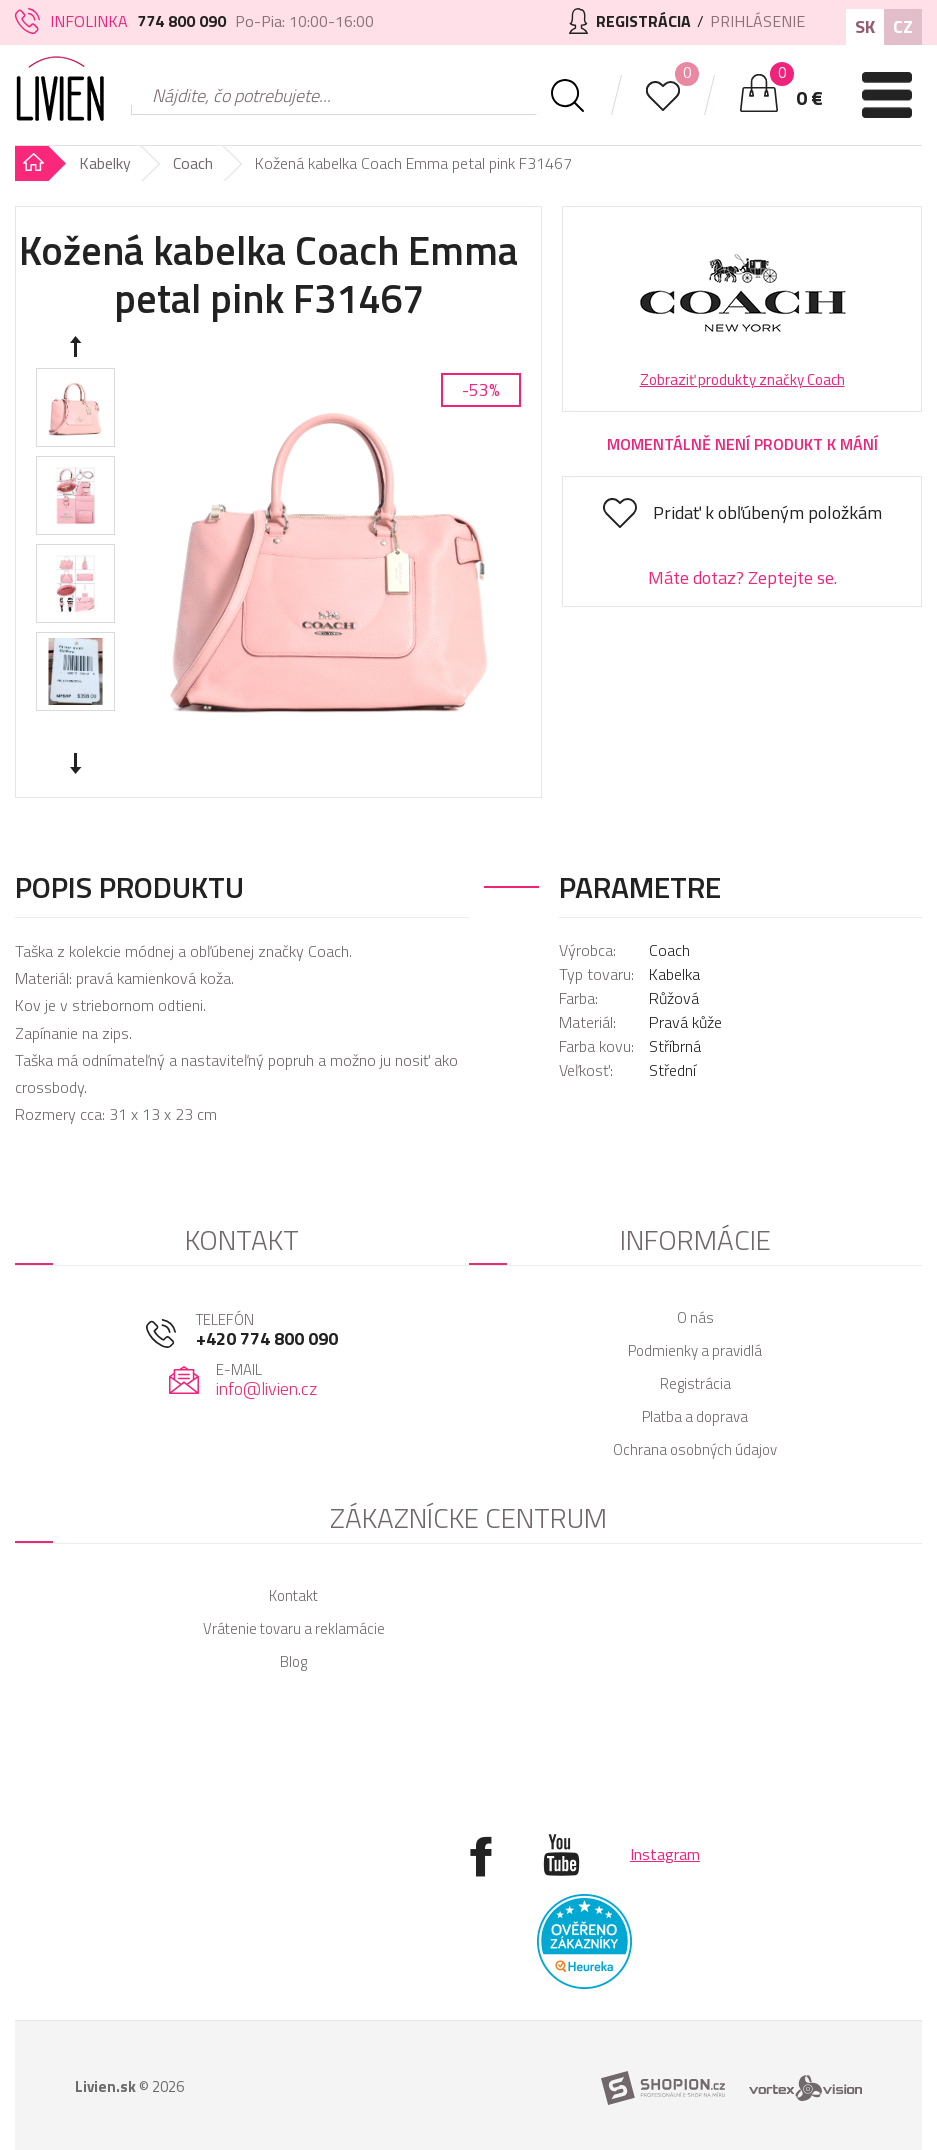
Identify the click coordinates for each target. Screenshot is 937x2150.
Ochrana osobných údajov (695, 1449)
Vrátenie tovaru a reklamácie (294, 1628)
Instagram (665, 1854)
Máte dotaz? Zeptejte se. (742, 577)
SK (865, 26)
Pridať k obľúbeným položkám (767, 512)
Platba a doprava (695, 1416)
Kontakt (293, 1595)
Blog (293, 1661)
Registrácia (695, 1383)
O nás (695, 1317)
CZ (903, 26)
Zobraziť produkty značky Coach (742, 379)
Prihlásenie (757, 21)
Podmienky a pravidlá (695, 1350)
